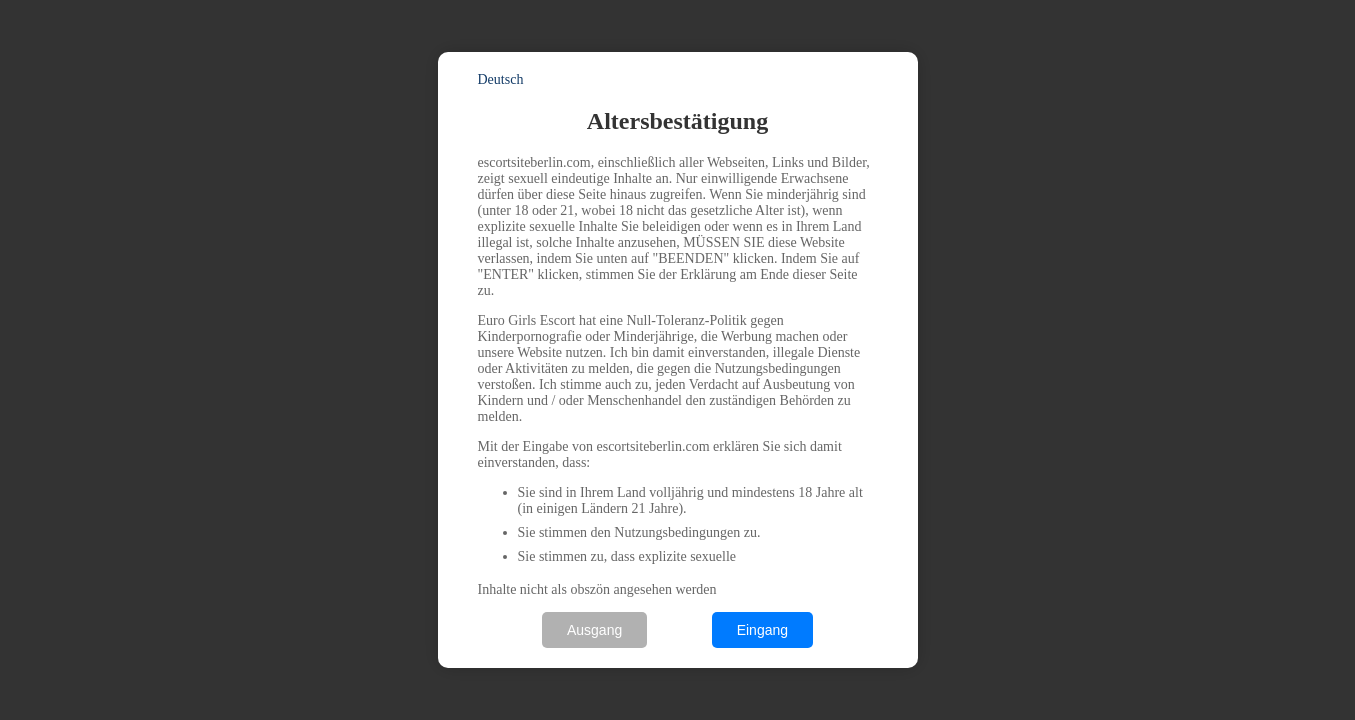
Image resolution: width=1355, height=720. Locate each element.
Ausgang (594, 630)
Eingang (762, 630)
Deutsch (501, 79)
